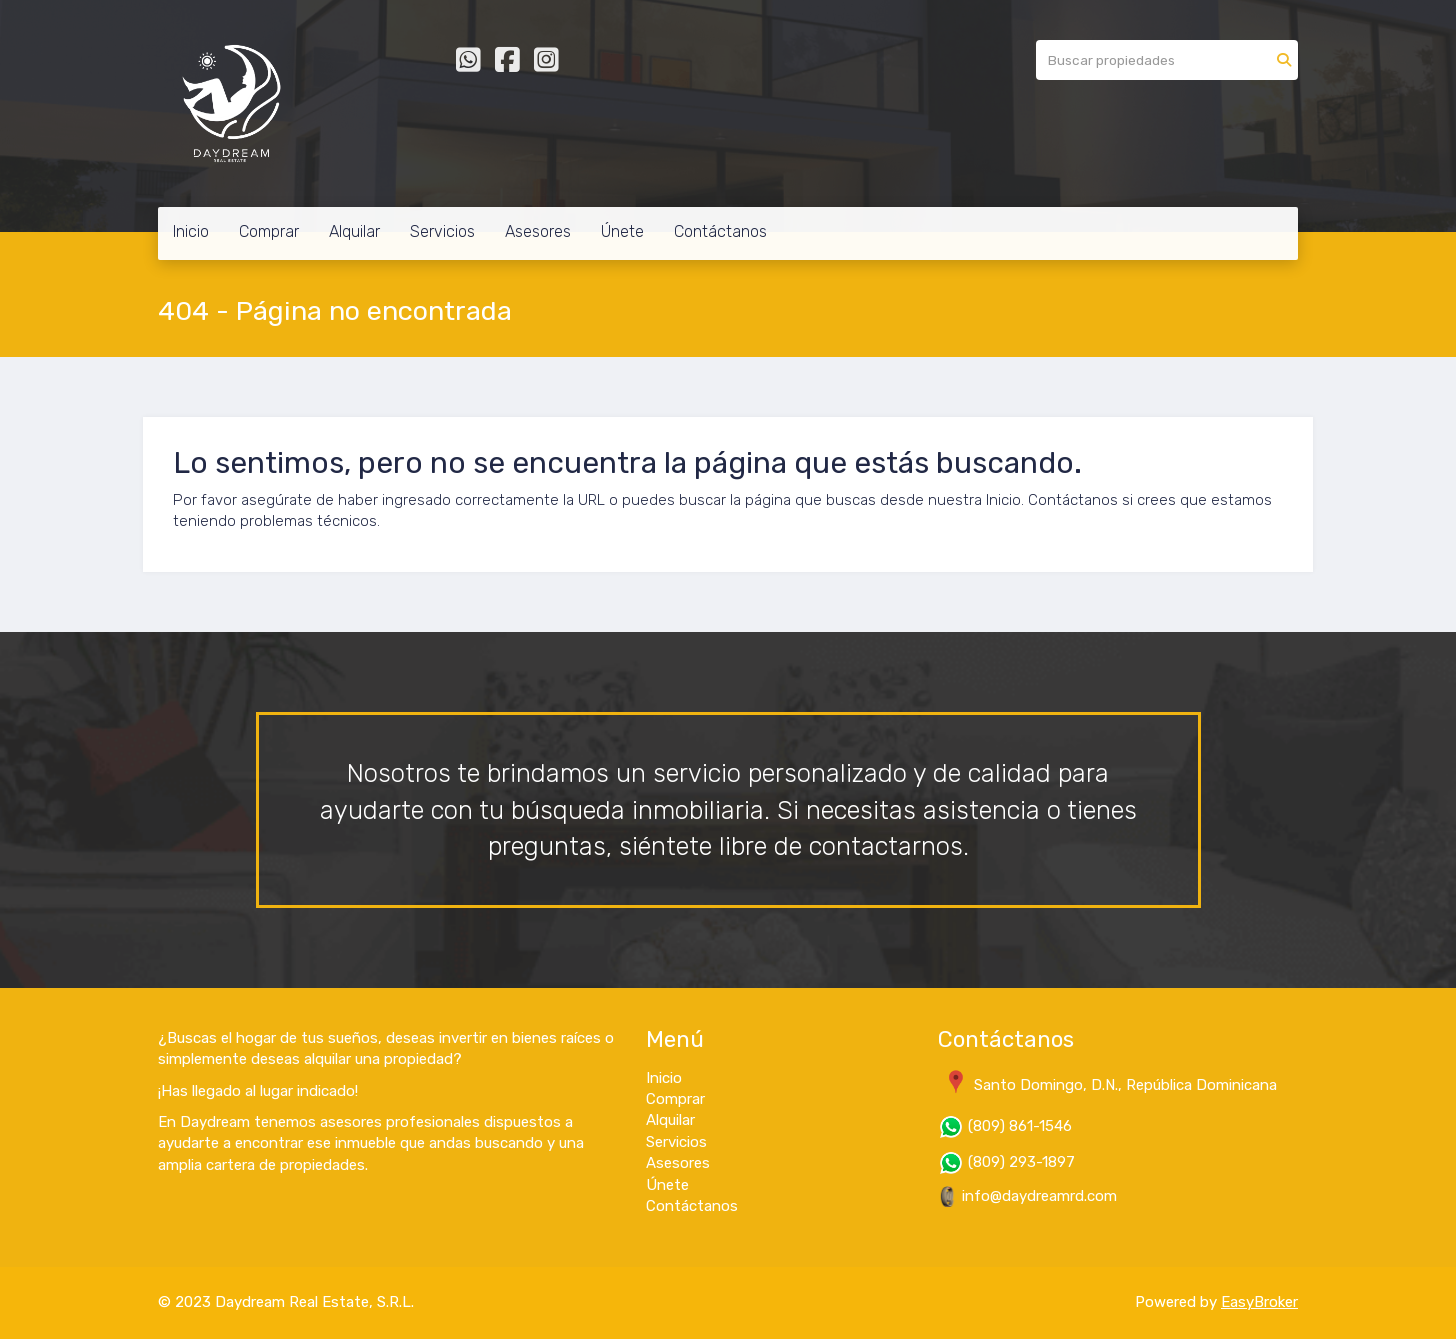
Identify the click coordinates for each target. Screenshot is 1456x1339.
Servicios (442, 231)
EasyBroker (1259, 1302)
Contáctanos (720, 231)
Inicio (191, 231)
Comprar (269, 231)
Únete (622, 231)
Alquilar (354, 231)
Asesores (538, 231)
